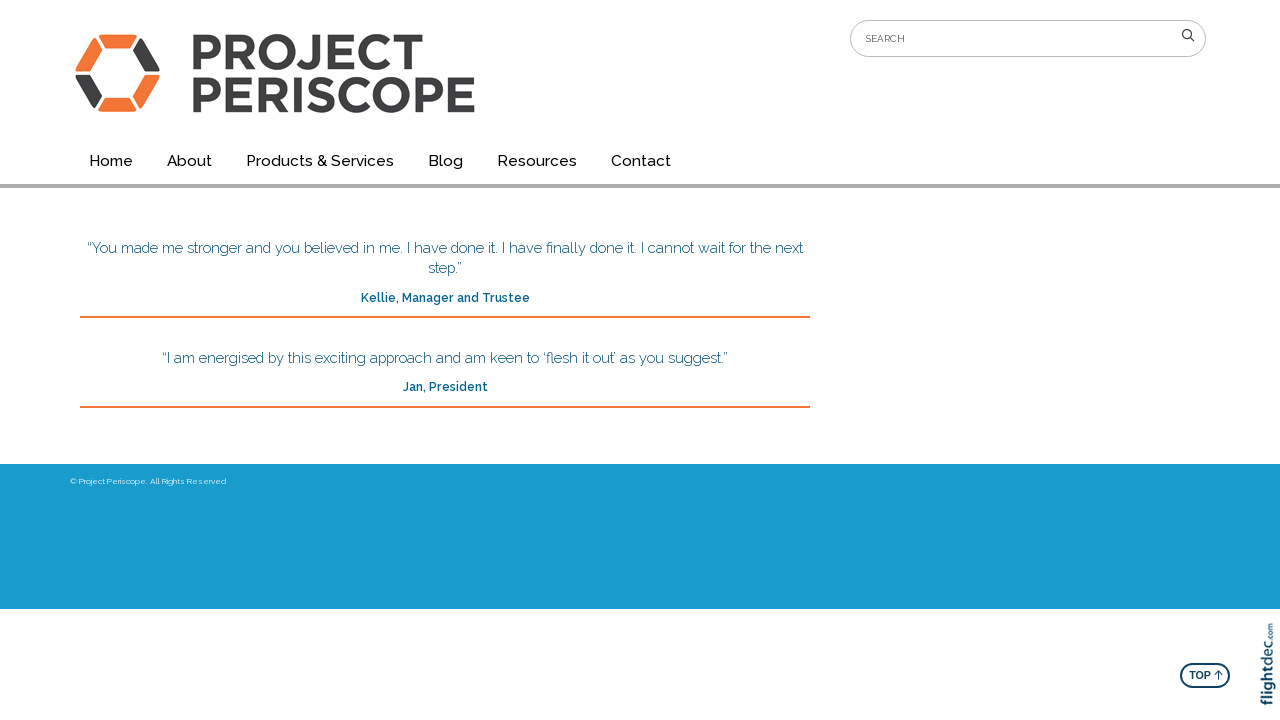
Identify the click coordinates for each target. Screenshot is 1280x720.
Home (111, 161)
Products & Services (320, 161)
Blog (445, 161)
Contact (641, 161)
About (189, 161)
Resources (537, 161)
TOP (1206, 674)
